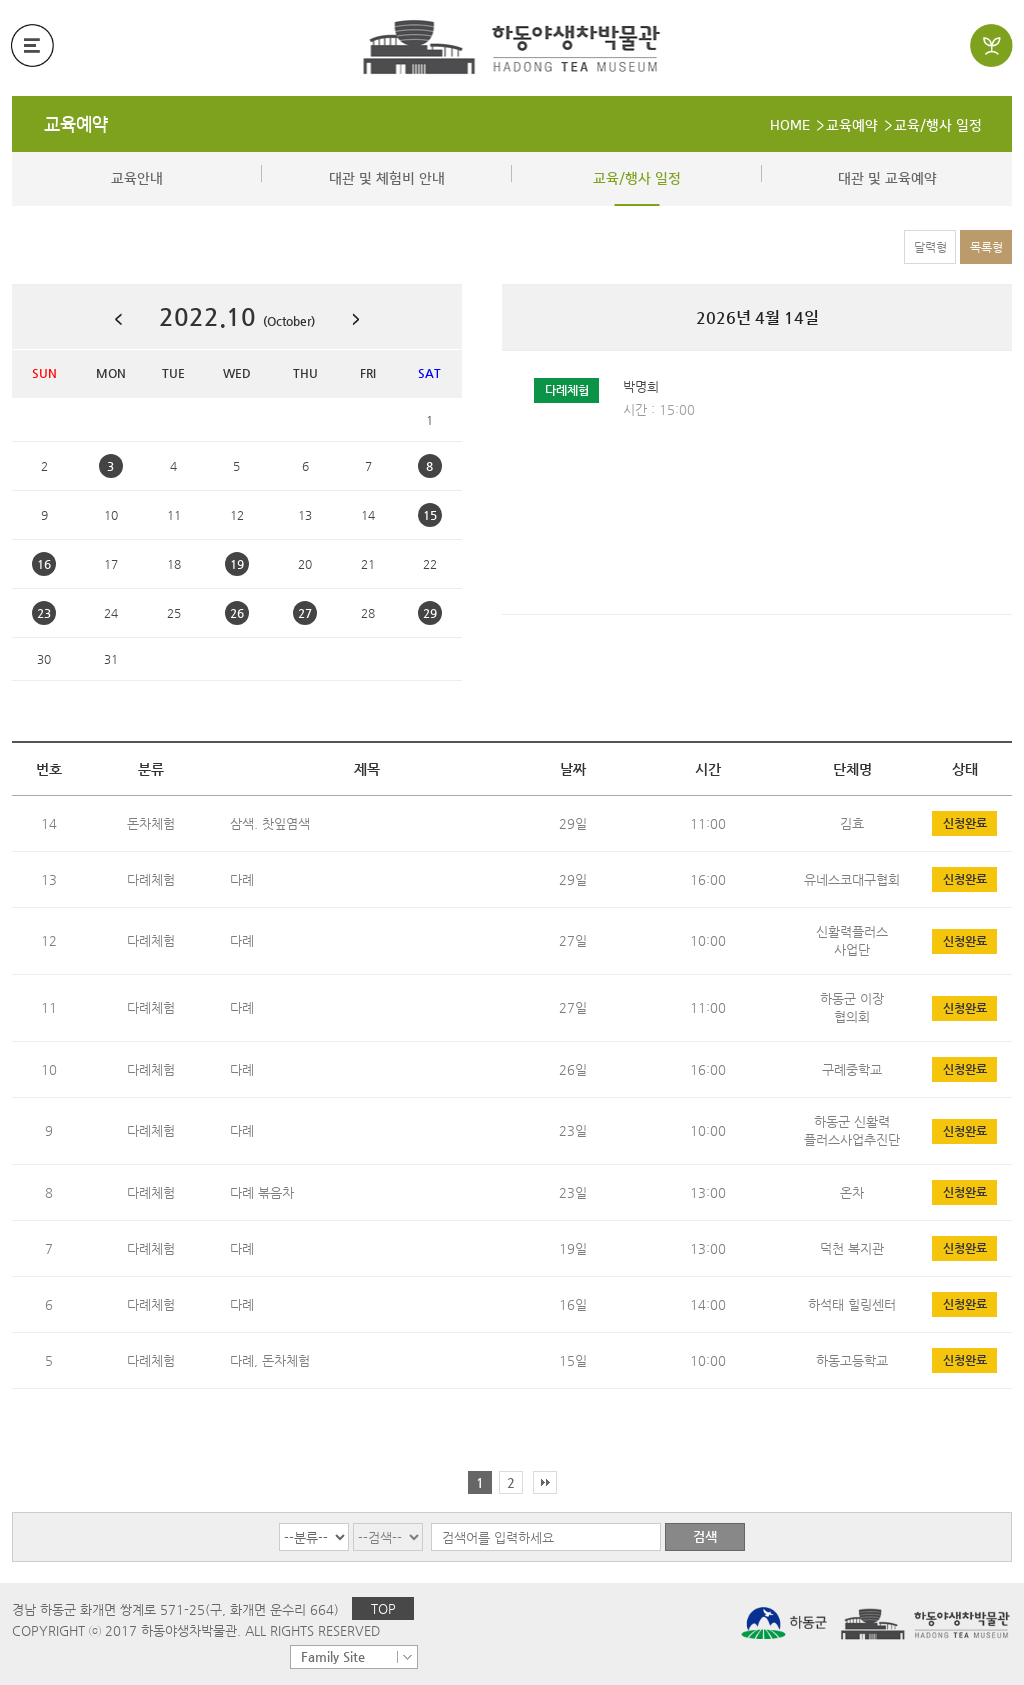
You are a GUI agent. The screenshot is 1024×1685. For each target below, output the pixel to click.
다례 (242, 879)
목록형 (986, 247)
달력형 (930, 247)
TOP (383, 1608)
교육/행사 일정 (938, 126)
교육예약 (76, 125)
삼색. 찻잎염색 (270, 823)
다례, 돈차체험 (270, 1360)
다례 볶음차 (262, 1192)
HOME (790, 126)
